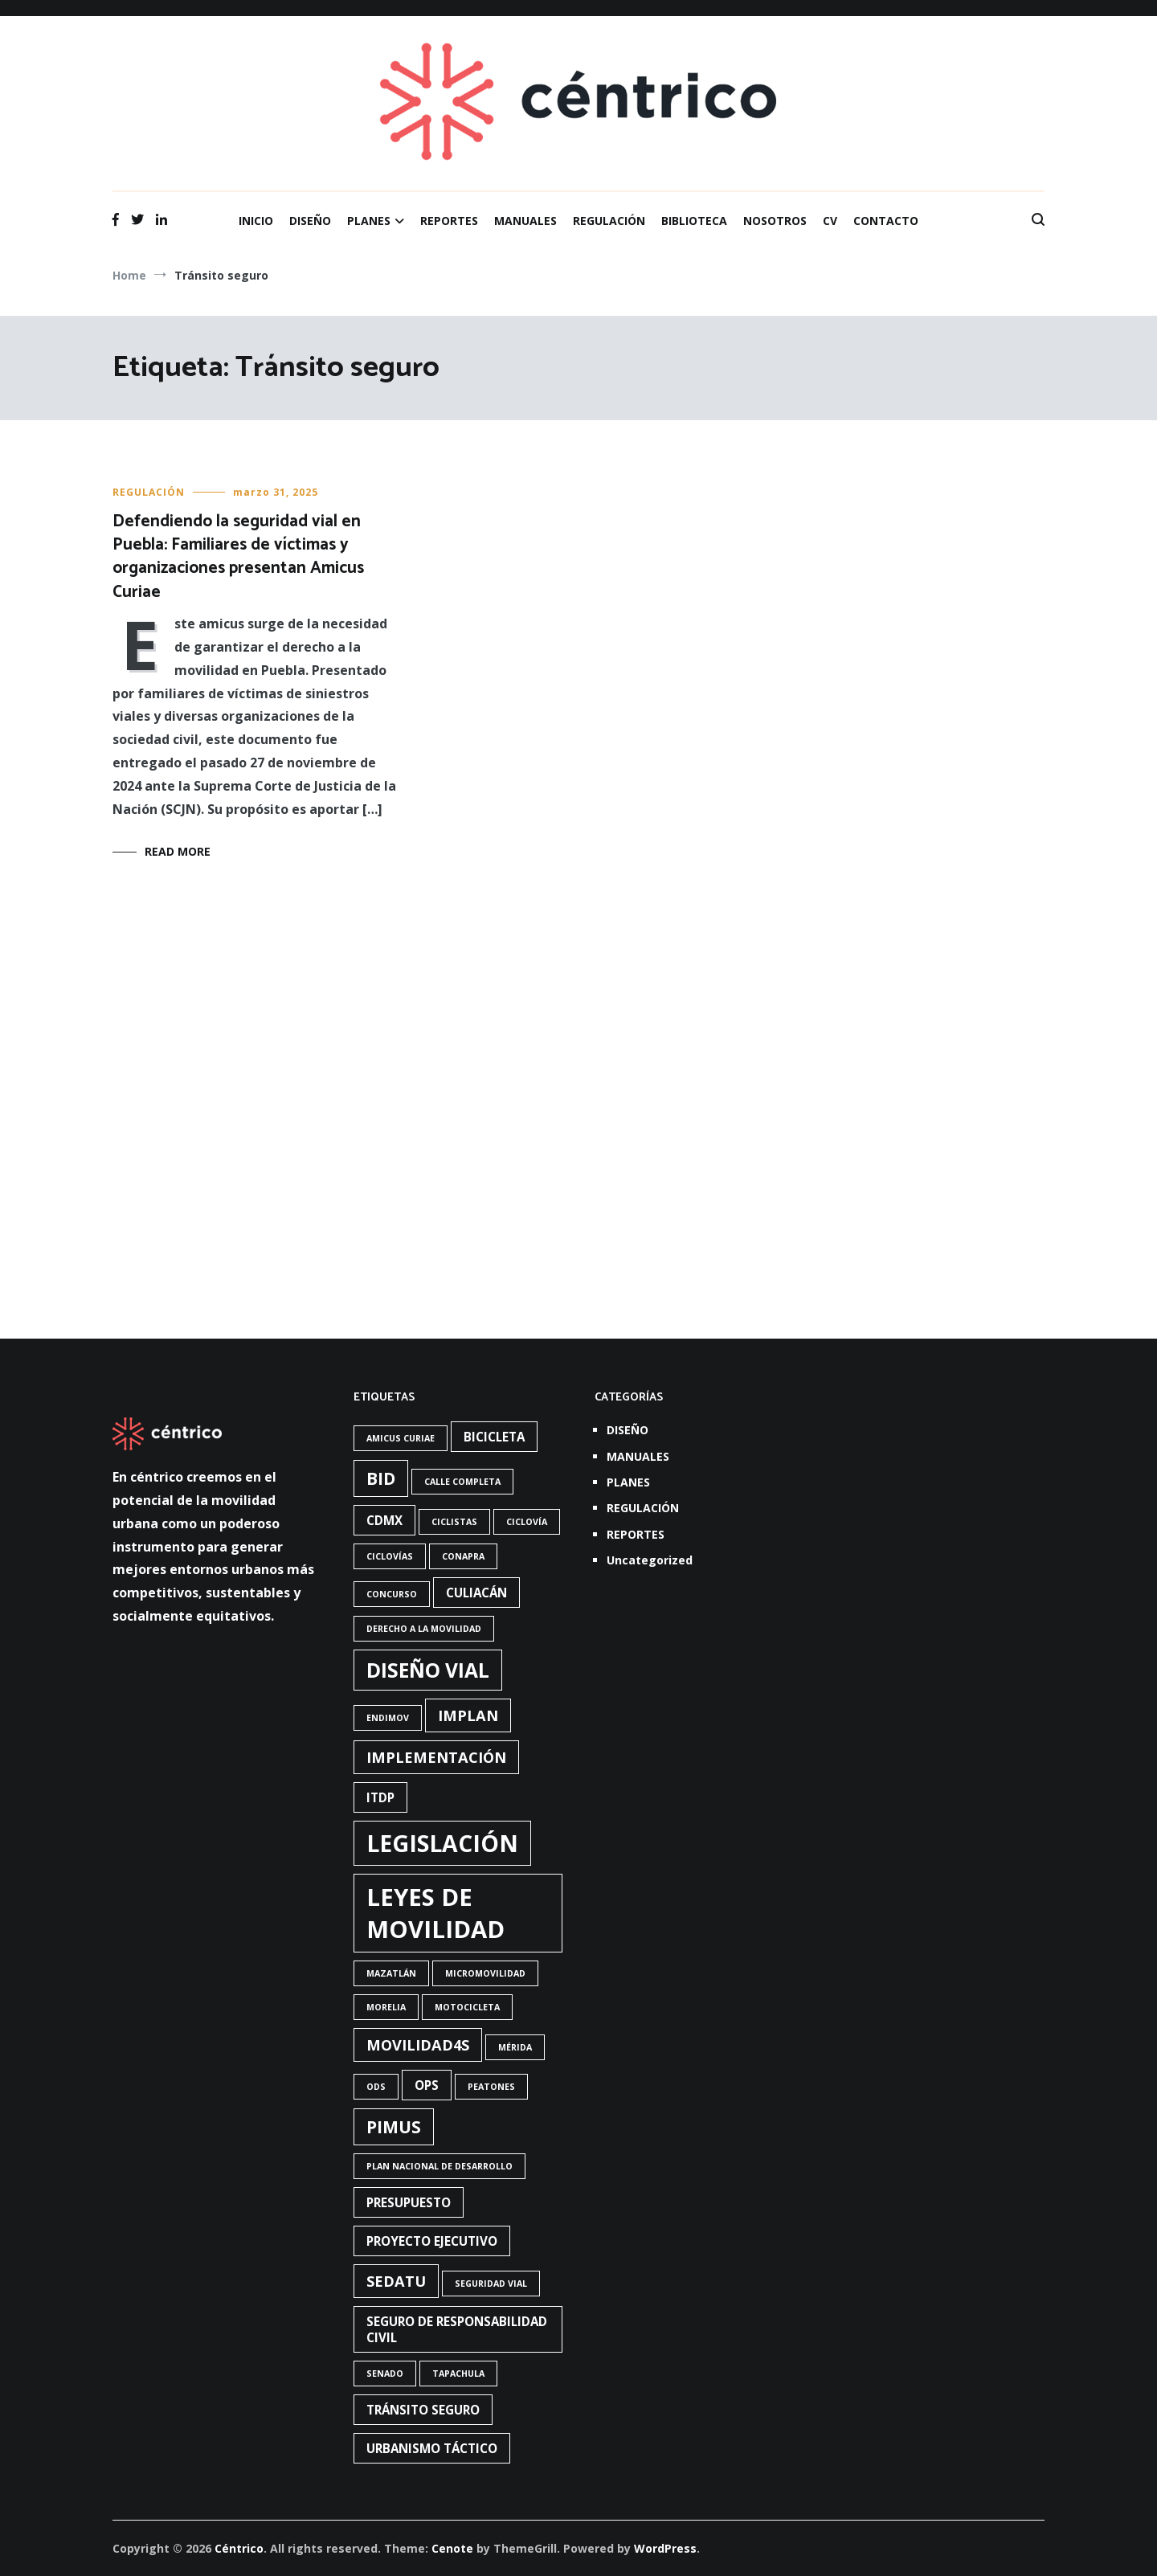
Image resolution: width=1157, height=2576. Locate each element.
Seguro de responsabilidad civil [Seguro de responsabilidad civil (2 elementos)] (456, 2329)
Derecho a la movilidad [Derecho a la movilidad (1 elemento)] (423, 1628)
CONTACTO (885, 220)
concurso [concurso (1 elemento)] (391, 1594)
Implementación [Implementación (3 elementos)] (436, 1757)
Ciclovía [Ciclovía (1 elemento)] (526, 1521)
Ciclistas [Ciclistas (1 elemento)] (454, 1521)
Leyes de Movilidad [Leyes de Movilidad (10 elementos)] (435, 1913)
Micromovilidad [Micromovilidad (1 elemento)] (485, 1973)
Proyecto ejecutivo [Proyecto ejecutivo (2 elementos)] (431, 2241)
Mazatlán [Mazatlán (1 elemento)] (391, 1973)
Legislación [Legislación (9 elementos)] (442, 1843)
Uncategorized (650, 1560)
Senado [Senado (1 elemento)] (384, 2373)
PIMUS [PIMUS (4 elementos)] (393, 2127)
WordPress (665, 2548)
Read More (178, 851)
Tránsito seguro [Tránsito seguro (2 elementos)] (423, 2410)
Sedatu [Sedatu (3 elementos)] (396, 2281)
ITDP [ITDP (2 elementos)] (380, 1797)
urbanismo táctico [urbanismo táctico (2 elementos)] (431, 2448)
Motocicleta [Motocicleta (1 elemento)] (467, 2007)
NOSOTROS (775, 220)
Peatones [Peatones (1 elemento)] (491, 2086)
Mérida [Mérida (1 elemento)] (515, 2047)
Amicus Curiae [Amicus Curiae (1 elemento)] (400, 1438)
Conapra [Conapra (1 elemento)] (463, 1556)
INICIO (256, 220)
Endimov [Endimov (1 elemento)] (387, 1717)
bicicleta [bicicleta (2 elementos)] (494, 1437)
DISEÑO (310, 220)
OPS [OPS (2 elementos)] (427, 2085)
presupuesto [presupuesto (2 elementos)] (408, 2202)
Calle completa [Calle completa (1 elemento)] (462, 1481)
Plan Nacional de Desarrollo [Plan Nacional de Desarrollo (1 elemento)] (439, 2166)
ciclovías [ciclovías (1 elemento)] (389, 1556)
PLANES (368, 220)
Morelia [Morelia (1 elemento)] (386, 2007)
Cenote (452, 2548)
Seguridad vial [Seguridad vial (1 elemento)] (491, 2283)
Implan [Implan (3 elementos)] (468, 1715)
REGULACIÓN (609, 220)
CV (830, 220)
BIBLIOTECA (694, 220)
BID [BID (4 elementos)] (380, 1478)
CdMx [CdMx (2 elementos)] (384, 1520)
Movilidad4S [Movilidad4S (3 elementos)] (417, 2045)
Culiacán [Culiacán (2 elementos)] (476, 1592)
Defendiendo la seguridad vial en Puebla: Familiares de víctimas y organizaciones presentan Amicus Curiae (238, 557)
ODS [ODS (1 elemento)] (376, 2086)
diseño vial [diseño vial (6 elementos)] (427, 1670)
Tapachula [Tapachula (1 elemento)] (458, 2373)
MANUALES (525, 220)
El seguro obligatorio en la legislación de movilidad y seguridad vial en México (573, 955)
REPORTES (449, 220)
